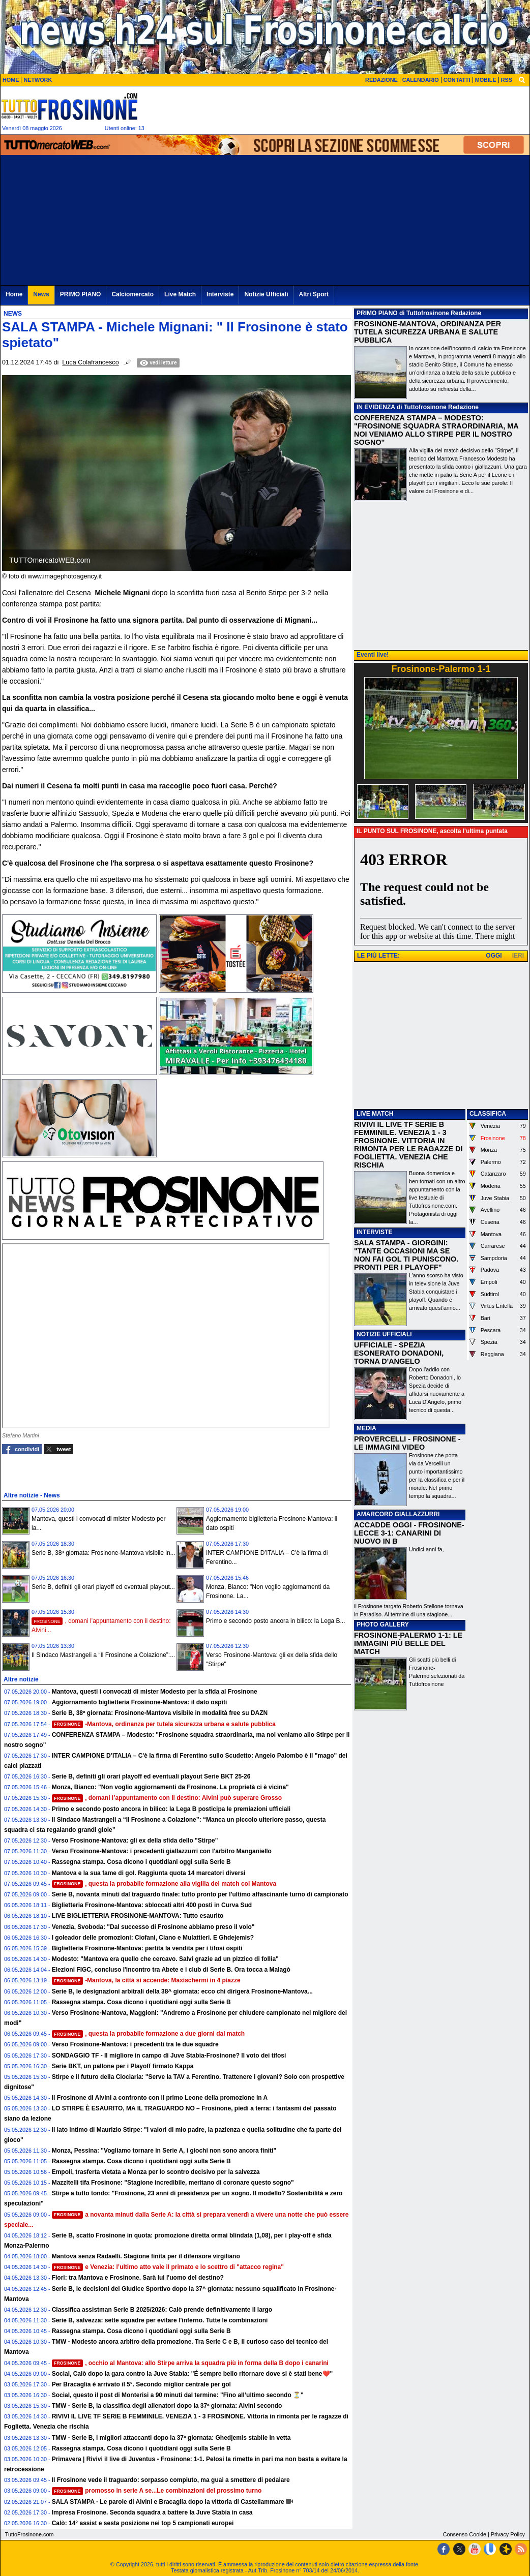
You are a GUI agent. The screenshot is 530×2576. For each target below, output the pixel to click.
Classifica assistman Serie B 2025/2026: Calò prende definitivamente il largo (162, 2309)
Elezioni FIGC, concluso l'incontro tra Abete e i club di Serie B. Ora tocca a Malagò (171, 1969)
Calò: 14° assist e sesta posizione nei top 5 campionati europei (143, 2523)
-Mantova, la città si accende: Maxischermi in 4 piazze (146, 1980)
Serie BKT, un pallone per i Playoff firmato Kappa (123, 2066)
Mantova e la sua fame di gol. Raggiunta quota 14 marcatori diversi (149, 1873)
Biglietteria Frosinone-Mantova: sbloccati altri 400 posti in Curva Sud (152, 1905)
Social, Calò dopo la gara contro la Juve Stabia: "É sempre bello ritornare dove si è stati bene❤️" (192, 2373)
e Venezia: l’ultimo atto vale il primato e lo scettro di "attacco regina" (168, 2267)
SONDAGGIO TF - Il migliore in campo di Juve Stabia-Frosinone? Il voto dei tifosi (169, 2055)
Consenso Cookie (464, 2534)
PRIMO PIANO (377, 313)
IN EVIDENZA (376, 407)
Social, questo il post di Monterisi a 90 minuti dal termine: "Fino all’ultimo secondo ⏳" (178, 2395)
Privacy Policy (508, 2534)
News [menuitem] (41, 294)
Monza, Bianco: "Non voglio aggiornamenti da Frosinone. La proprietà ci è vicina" (170, 1787)
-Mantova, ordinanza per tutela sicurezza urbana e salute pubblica (164, 1724)
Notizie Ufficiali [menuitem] (266, 294)
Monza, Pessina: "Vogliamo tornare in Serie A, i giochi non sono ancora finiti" (164, 2150)
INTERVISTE (374, 1232)
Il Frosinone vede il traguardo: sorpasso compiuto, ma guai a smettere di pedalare (171, 2479)
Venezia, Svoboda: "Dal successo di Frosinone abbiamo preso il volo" (153, 1926)
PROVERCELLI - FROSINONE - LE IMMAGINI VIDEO (407, 1443)
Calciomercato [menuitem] (132, 294)
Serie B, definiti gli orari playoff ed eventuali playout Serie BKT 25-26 (151, 1776)
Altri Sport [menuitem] (314, 294)
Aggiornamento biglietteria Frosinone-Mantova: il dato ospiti (139, 1702)
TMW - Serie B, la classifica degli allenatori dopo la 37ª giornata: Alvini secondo (167, 2405)
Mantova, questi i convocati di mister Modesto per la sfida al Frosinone (154, 1691)
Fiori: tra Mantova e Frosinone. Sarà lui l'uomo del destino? (138, 2277)
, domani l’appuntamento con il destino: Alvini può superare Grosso (167, 1797)
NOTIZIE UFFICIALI (384, 1334)
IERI (518, 955)
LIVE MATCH (375, 1113)
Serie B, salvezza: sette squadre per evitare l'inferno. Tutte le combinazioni (160, 2320)
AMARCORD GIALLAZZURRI (398, 1514)
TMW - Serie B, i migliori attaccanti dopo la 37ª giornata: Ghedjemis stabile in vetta (171, 2437)
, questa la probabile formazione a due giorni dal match (148, 2033)
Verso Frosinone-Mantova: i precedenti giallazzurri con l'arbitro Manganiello (162, 1851)
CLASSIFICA (487, 1113)
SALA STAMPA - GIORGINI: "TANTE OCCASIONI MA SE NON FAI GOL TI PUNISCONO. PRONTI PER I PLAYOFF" (406, 1255)
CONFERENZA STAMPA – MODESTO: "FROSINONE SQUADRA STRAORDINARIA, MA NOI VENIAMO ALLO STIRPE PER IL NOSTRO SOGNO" (436, 430)
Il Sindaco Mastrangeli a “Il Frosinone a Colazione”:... (103, 1655)
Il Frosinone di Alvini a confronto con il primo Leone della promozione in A (160, 2097)
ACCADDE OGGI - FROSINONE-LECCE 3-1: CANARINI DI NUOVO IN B (409, 1533)
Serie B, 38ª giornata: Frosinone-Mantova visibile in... (103, 1552)
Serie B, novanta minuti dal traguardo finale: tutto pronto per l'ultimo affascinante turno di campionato (200, 1894)
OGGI (494, 955)
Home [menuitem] (14, 294)
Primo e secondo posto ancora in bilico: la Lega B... (275, 1620)
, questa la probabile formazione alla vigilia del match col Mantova (164, 1883)
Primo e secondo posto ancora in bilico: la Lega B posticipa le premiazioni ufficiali (171, 1809)
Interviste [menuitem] (220, 294)
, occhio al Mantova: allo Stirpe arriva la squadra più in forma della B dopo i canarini (190, 2363)
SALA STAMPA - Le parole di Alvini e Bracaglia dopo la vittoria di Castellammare (168, 2501)
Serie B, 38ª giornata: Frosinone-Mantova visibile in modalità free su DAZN (160, 1712)
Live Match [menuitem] (180, 294)
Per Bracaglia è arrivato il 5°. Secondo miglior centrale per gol (141, 2384)
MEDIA (366, 1428)
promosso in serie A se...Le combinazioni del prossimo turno (157, 2490)
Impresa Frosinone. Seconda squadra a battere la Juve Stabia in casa (152, 2512)
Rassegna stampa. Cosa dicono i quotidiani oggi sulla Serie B (141, 1861)
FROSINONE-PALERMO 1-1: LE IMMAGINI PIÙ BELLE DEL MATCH (408, 1643)
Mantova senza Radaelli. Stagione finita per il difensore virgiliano (146, 2256)
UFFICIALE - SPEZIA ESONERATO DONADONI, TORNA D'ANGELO (399, 1353)
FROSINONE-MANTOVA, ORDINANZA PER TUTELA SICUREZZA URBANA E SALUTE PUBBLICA (427, 332)
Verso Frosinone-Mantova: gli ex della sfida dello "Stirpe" (135, 1840)
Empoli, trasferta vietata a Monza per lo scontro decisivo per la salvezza (156, 2171)
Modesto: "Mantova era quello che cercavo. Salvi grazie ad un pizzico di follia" (165, 1958)
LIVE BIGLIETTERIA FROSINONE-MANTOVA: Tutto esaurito (138, 1915)
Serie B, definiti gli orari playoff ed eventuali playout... (103, 1586)
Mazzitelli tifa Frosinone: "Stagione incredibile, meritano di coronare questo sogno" (173, 2182)
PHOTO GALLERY (383, 1624)
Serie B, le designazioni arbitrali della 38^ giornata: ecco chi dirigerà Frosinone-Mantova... (182, 1991)
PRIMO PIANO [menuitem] (80, 294)
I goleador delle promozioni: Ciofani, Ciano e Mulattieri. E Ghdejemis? (153, 1937)
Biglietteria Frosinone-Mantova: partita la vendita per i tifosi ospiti (147, 1948)
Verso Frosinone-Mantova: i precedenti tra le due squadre (135, 2044)
